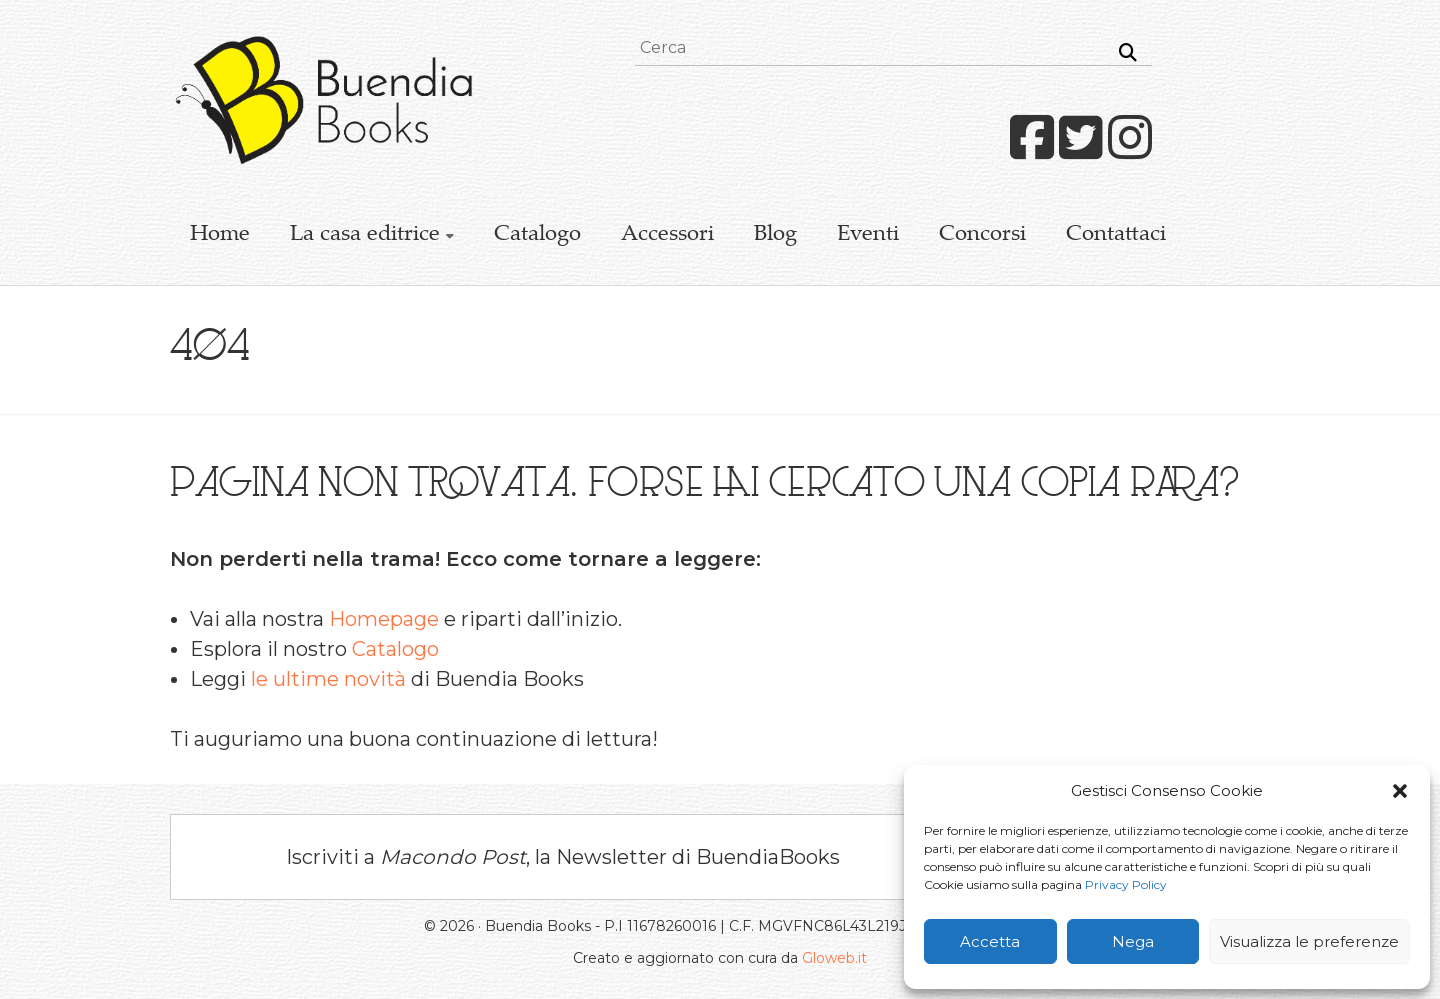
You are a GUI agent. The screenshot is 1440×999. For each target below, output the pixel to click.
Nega (1133, 941)
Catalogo (537, 235)
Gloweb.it (834, 958)
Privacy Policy (1126, 884)
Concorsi (982, 235)
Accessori (667, 235)
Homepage (384, 619)
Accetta (990, 941)
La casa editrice (365, 235)
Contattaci (1116, 235)
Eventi (868, 235)
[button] (1400, 791)
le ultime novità (328, 679)
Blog (775, 235)
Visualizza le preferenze (1309, 941)
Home (220, 235)
